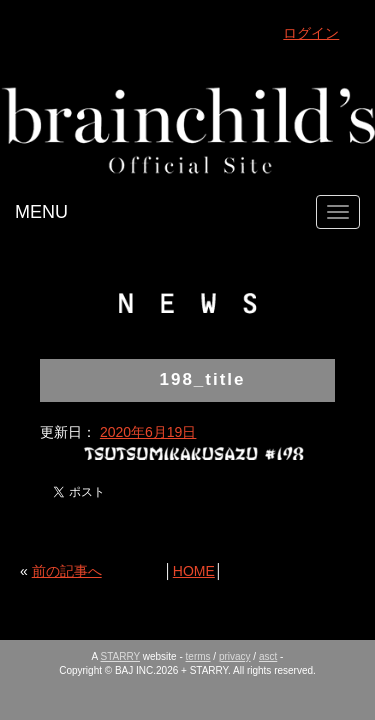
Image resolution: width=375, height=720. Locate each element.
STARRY (120, 656)
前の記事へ (67, 571)
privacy (235, 656)
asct (268, 656)
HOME (194, 571)
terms (198, 656)
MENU (41, 212)
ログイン (311, 33)
